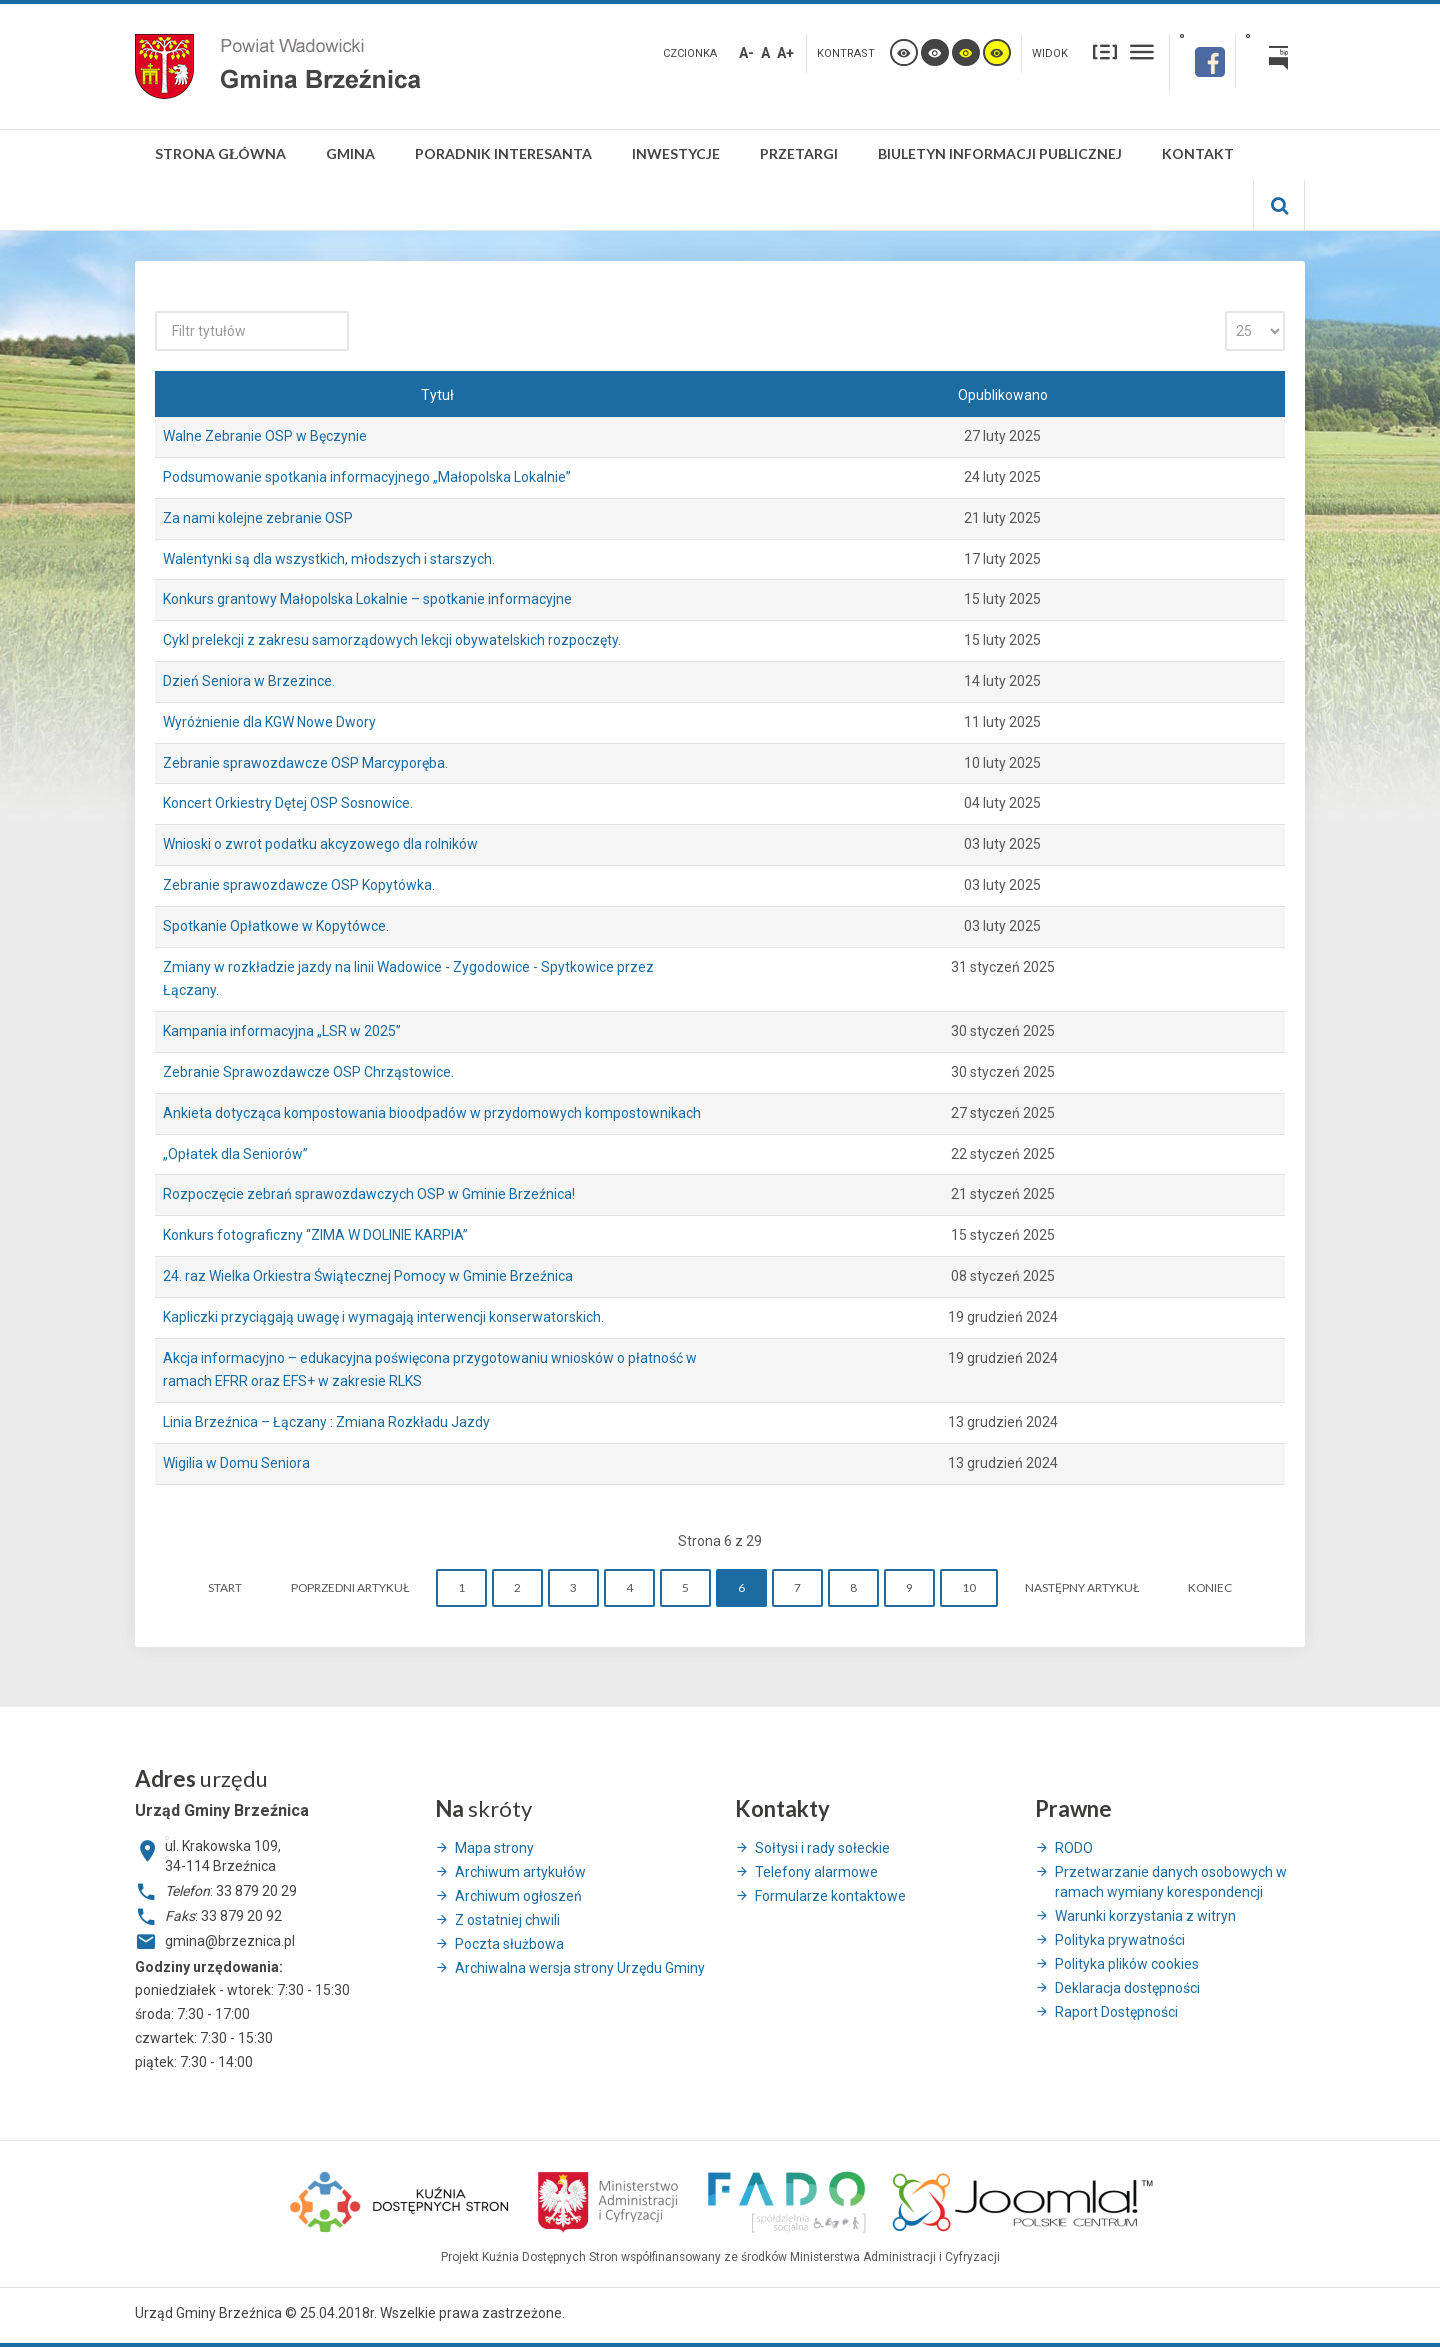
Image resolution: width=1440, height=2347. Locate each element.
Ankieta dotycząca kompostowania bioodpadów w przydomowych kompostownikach (432, 1113)
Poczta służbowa (509, 1944)
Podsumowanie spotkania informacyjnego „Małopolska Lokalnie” (367, 477)
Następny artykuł (1082, 1587)
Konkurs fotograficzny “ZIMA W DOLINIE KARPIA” (315, 1235)
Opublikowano (1003, 395)
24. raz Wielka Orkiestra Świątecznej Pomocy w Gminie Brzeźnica (368, 1276)
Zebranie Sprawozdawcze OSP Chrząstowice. (308, 1072)
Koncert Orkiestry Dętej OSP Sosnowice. (288, 803)
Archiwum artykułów (520, 1872)
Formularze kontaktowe (830, 1896)
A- (746, 53)
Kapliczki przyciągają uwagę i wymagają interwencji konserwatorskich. (383, 1317)
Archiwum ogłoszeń (518, 1896)
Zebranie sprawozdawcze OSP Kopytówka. (299, 885)
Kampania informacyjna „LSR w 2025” (282, 1031)
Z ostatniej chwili (507, 1920)
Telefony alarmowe (816, 1872)
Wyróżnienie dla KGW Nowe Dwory (269, 722)
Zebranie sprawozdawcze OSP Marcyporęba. (305, 763)
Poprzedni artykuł (350, 1587)
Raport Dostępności (1116, 2012)
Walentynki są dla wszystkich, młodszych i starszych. (329, 559)
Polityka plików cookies (1127, 1964)
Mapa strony (494, 1848)
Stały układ (1105, 51)
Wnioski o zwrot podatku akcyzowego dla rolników (320, 844)
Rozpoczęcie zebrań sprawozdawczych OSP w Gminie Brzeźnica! (369, 1194)
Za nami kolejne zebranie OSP (258, 518)
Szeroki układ (1142, 51)
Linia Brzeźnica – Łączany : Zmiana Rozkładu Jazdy (326, 1422)
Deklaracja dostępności (1127, 1988)
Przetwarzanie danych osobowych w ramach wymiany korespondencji (1171, 1882)
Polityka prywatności (1120, 1940)
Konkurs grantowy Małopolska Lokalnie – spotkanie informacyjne (367, 599)
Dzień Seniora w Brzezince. (249, 681)
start (225, 1587)
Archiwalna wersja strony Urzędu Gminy (580, 1968)
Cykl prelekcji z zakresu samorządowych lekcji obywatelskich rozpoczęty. (392, 640)
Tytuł (437, 395)
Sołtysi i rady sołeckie (822, 1848)
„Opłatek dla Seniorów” (235, 1154)
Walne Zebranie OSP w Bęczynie (265, 436)
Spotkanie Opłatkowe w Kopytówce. (276, 926)
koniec (1210, 1587)
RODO (1074, 1848)
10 (969, 1587)
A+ (785, 53)
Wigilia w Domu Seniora (236, 1463)
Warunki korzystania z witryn (1145, 1916)
